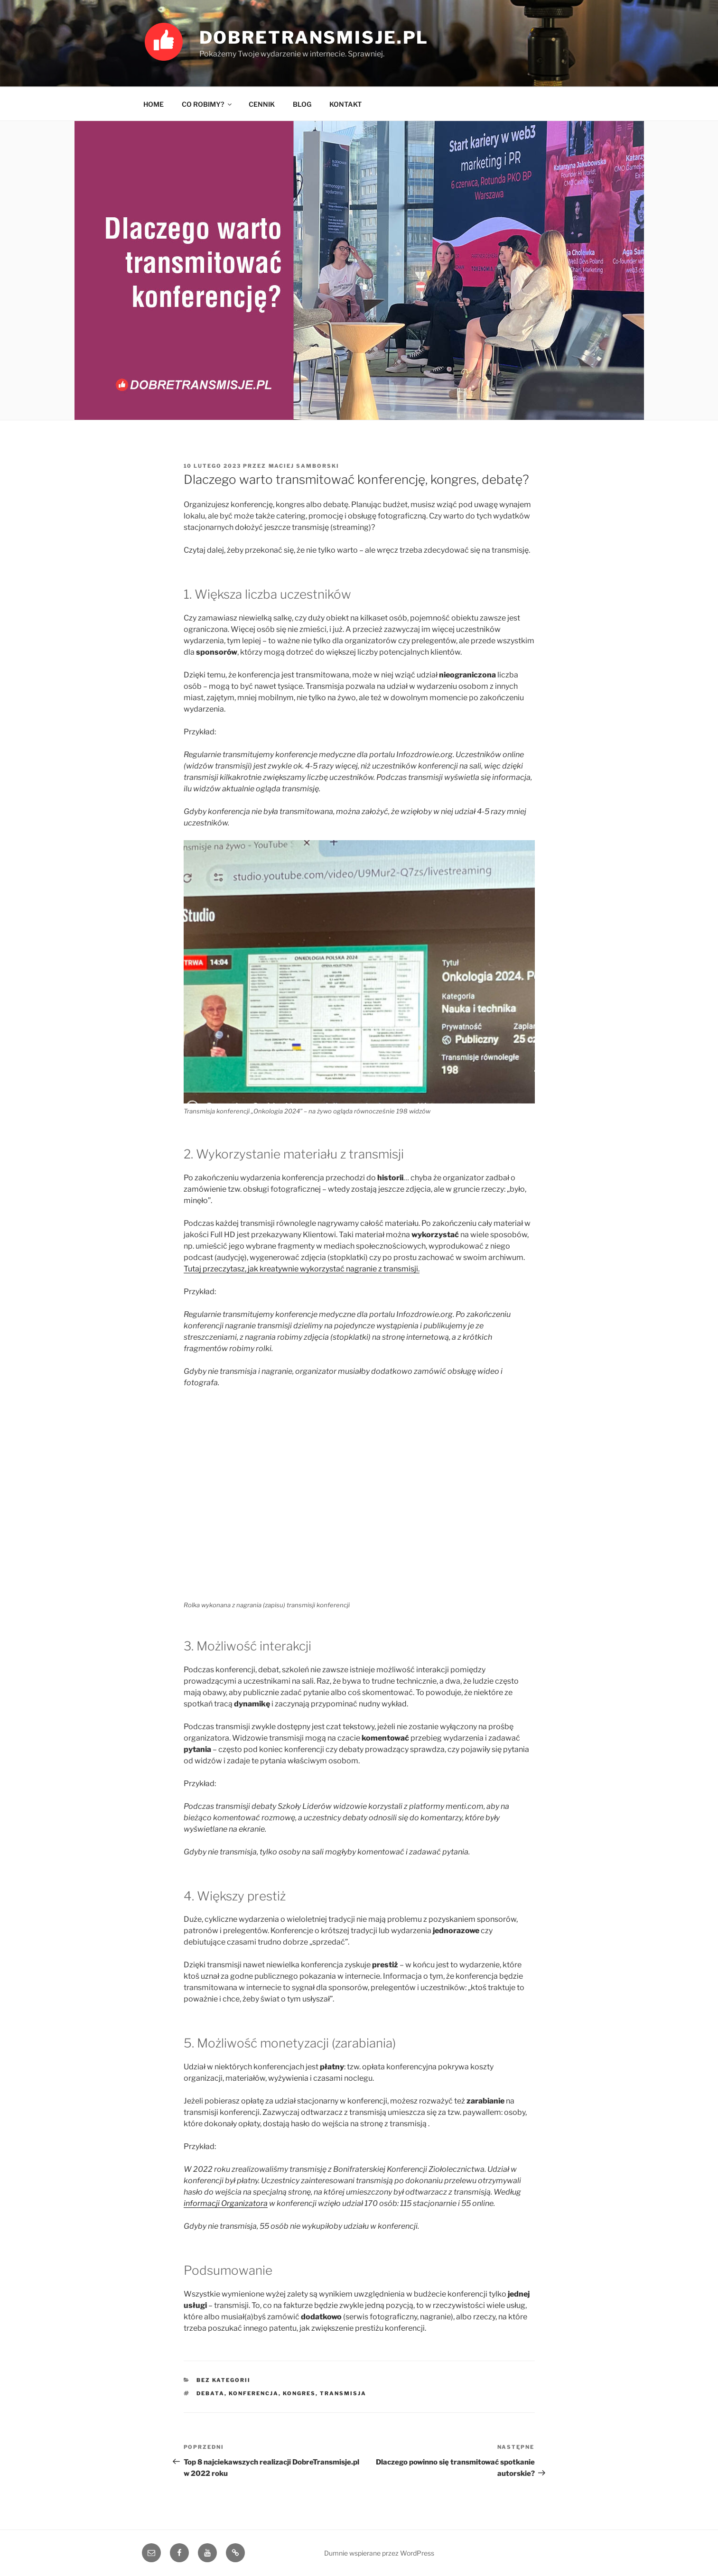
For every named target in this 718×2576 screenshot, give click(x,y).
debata (210, 2393)
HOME (153, 104)
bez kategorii (223, 2380)
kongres (299, 2393)
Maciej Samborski (304, 466)
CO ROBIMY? (207, 104)
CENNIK (262, 104)
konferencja (254, 2393)
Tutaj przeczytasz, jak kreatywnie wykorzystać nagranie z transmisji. (302, 1268)
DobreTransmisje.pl (314, 37)
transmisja (343, 2393)
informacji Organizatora (226, 2203)
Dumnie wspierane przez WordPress (379, 2553)
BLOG (302, 104)
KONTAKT (345, 104)
